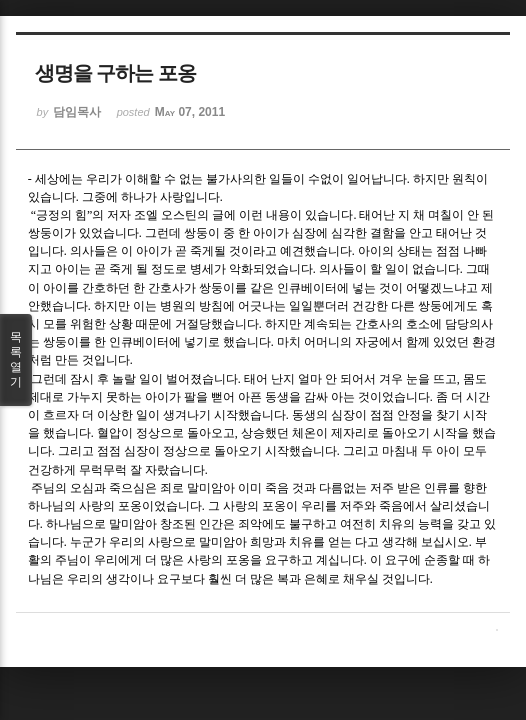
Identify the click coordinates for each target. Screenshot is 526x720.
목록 (16, 360)
